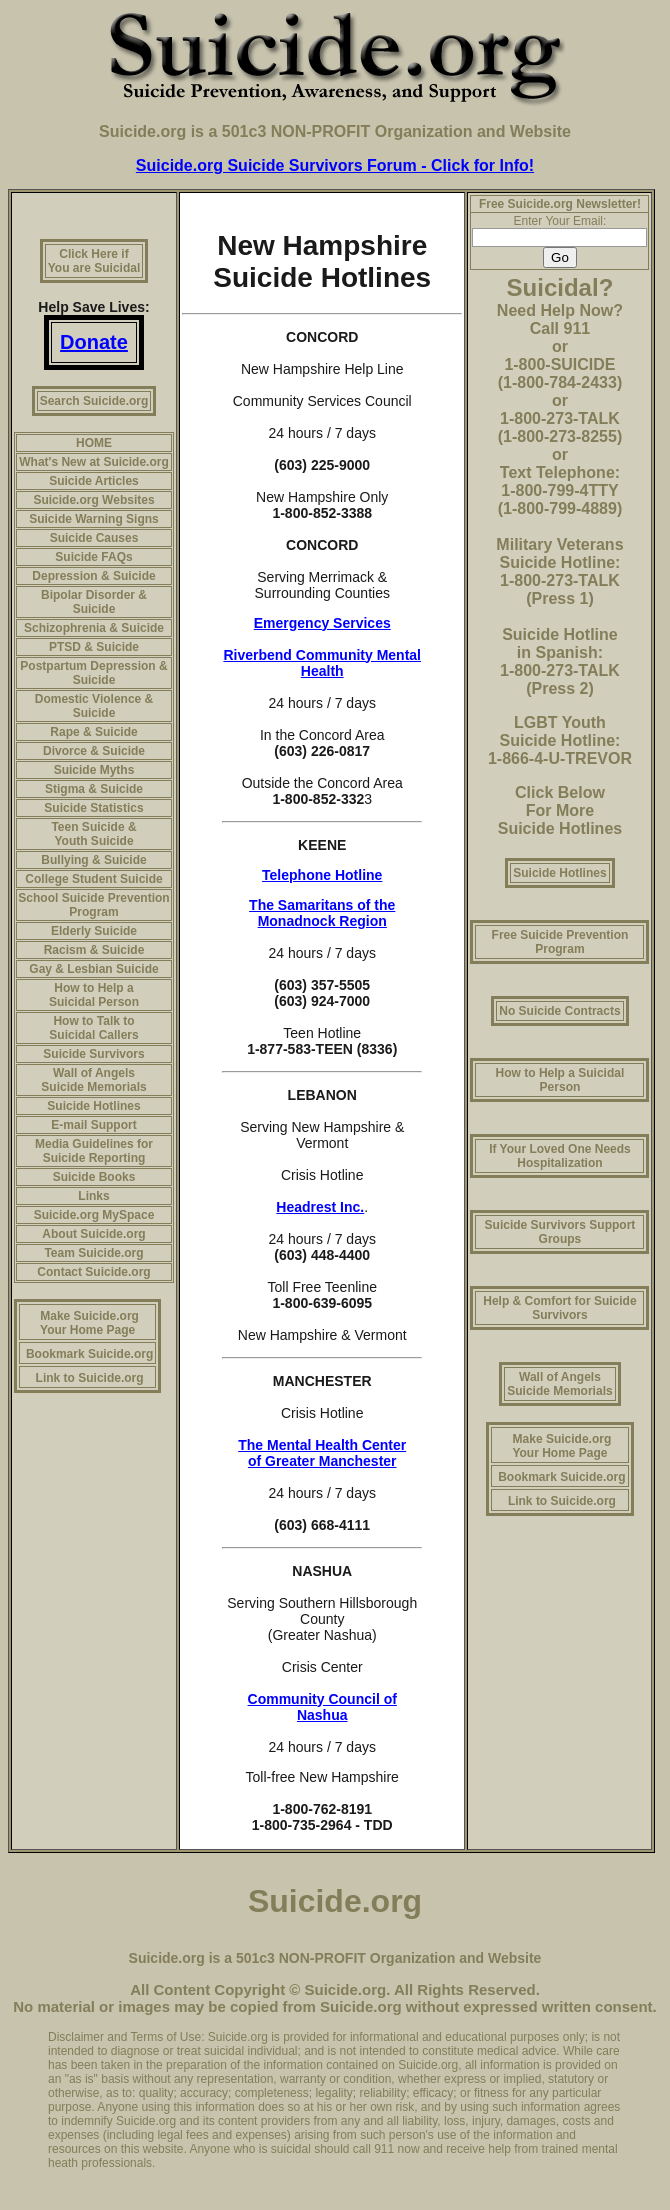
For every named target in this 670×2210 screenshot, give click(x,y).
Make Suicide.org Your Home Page (89, 1323)
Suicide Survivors (93, 1054)
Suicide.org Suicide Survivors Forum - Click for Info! (335, 165)
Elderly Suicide (94, 931)
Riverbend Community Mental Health (322, 663)
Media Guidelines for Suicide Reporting (94, 1151)
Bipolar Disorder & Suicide (94, 602)
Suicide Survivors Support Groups (560, 1232)
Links (93, 1196)
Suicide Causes (94, 538)
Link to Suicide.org (90, 1378)
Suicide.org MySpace (94, 1215)
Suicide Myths (94, 770)
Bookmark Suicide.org (89, 1354)
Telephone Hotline (322, 875)
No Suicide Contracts (559, 1011)
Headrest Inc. (320, 1207)
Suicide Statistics (93, 808)
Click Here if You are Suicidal (94, 261)
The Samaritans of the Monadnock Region (322, 913)
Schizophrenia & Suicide (94, 628)
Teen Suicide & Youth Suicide (93, 834)
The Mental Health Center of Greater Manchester (322, 1453)
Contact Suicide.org (93, 1272)
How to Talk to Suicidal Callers (93, 1028)
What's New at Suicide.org (94, 462)
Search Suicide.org (94, 401)
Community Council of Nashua (322, 1707)
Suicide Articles (94, 481)
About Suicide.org (93, 1234)
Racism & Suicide (94, 950)
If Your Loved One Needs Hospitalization (560, 1156)
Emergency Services (322, 623)
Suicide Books (94, 1177)
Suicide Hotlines (93, 1106)
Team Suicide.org (93, 1253)
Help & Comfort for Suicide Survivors (559, 1308)
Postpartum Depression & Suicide (93, 673)
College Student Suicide (93, 879)
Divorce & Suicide (94, 751)
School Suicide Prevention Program (93, 905)
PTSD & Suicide (94, 647)
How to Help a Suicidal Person (94, 995)
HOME (94, 443)
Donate (94, 342)
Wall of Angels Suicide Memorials (93, 1080)
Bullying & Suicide (93, 860)
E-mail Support (93, 1125)
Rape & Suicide (93, 732)
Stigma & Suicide (94, 789)
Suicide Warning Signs (94, 519)
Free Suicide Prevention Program (560, 942)
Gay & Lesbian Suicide (93, 969)
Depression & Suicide (93, 576)
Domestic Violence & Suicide (94, 706)
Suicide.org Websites (93, 500)
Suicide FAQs (93, 557)
